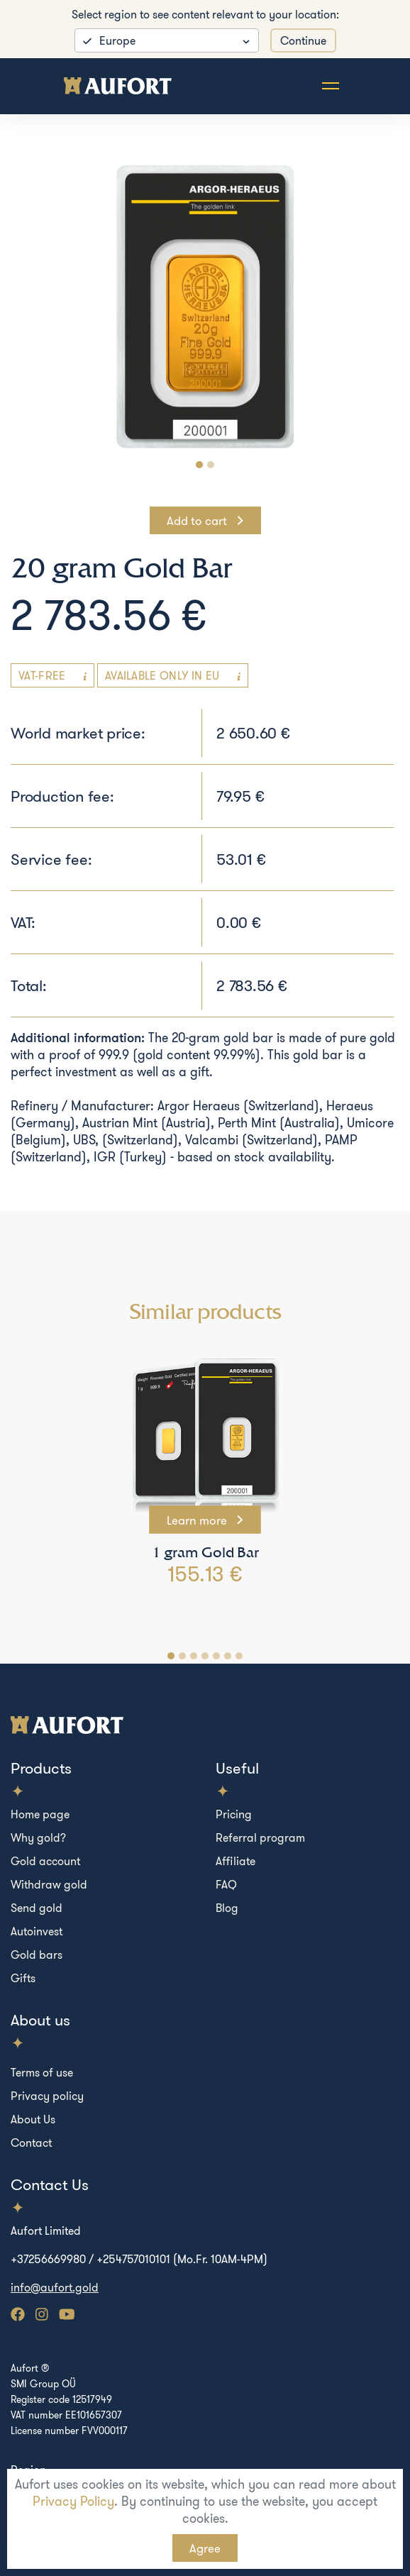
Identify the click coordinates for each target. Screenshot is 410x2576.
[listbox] (166, 40)
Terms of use (42, 2072)
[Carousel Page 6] (227, 1655)
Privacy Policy (73, 2501)
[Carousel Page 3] (193, 1655)
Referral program (260, 1837)
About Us (33, 2119)
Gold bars (36, 1954)
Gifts (23, 1978)
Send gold (36, 1908)
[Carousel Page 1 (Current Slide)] (199, 464)
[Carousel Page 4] (205, 1655)
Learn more (198, 1520)
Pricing (234, 1814)
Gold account (45, 1861)
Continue (303, 40)
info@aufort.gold (55, 2287)
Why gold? (38, 1837)
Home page (40, 1814)
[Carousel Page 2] (210, 464)
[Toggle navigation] (330, 86)
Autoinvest (36, 1931)
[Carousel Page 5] (216, 1655)
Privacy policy (47, 2096)
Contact (31, 2142)
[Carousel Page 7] (239, 1655)
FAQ (226, 1884)
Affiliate (235, 1861)
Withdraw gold (49, 1884)
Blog (227, 1908)
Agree (205, 2548)
